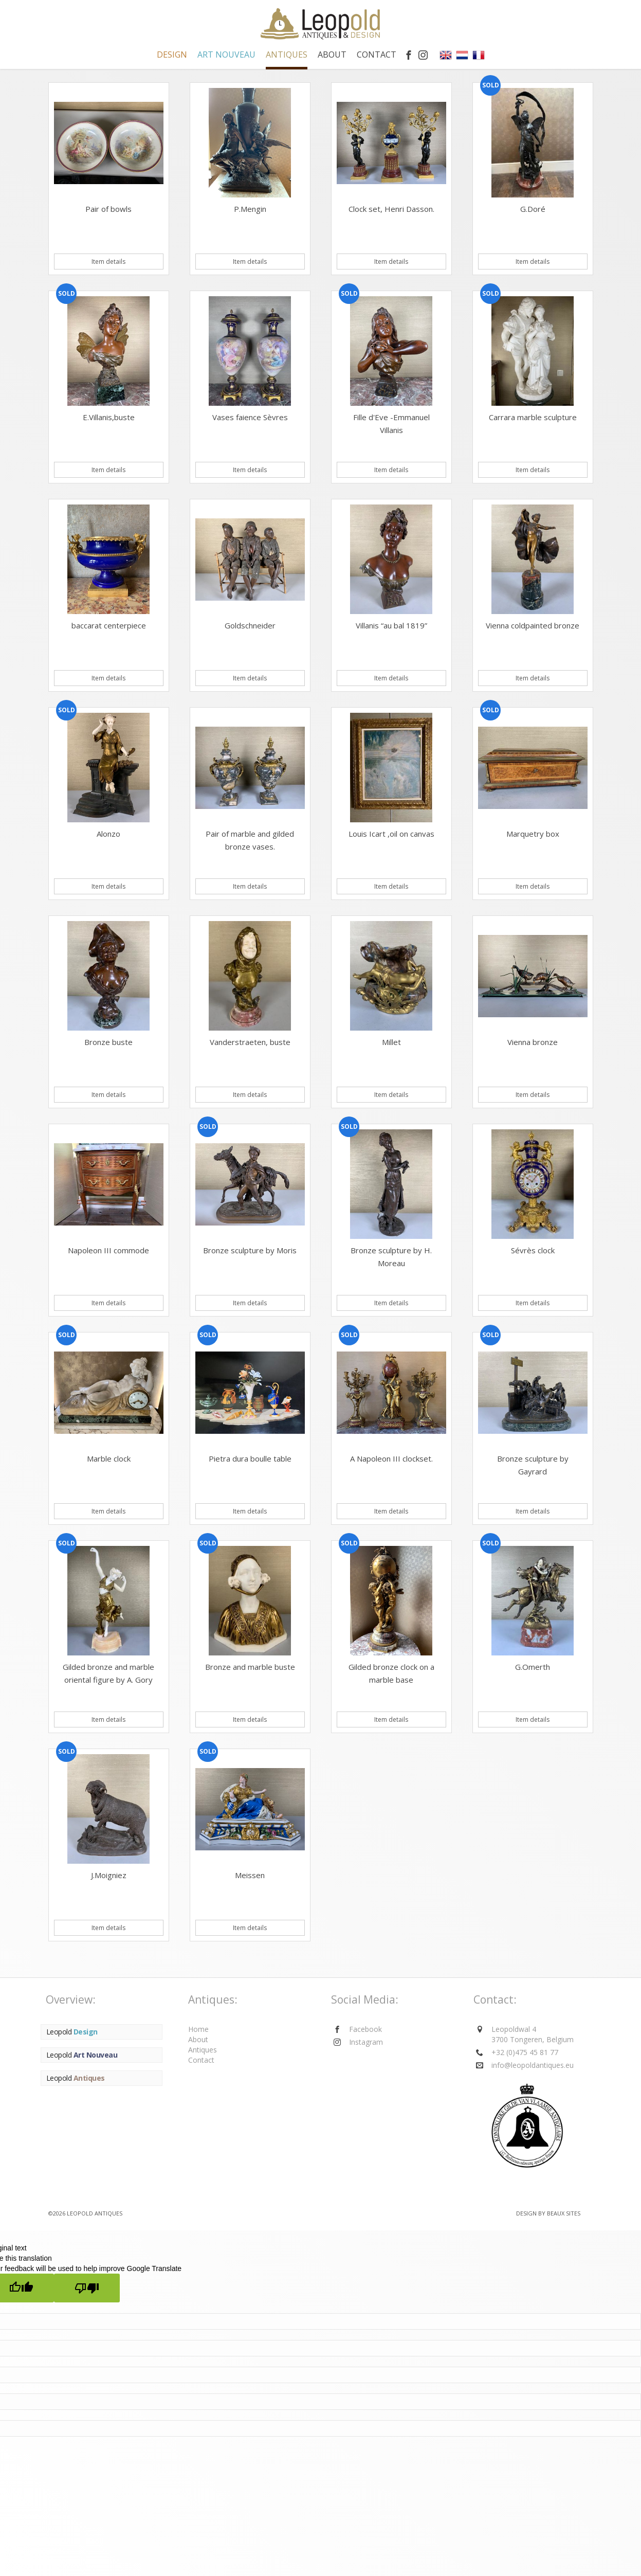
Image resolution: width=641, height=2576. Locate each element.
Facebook (365, 2029)
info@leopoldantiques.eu (532, 2065)
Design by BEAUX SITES (548, 2213)
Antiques (202, 2050)
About (332, 54)
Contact (376, 54)
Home (198, 2029)
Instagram (366, 2042)
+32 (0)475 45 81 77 (524, 2052)
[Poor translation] (87, 2288)
